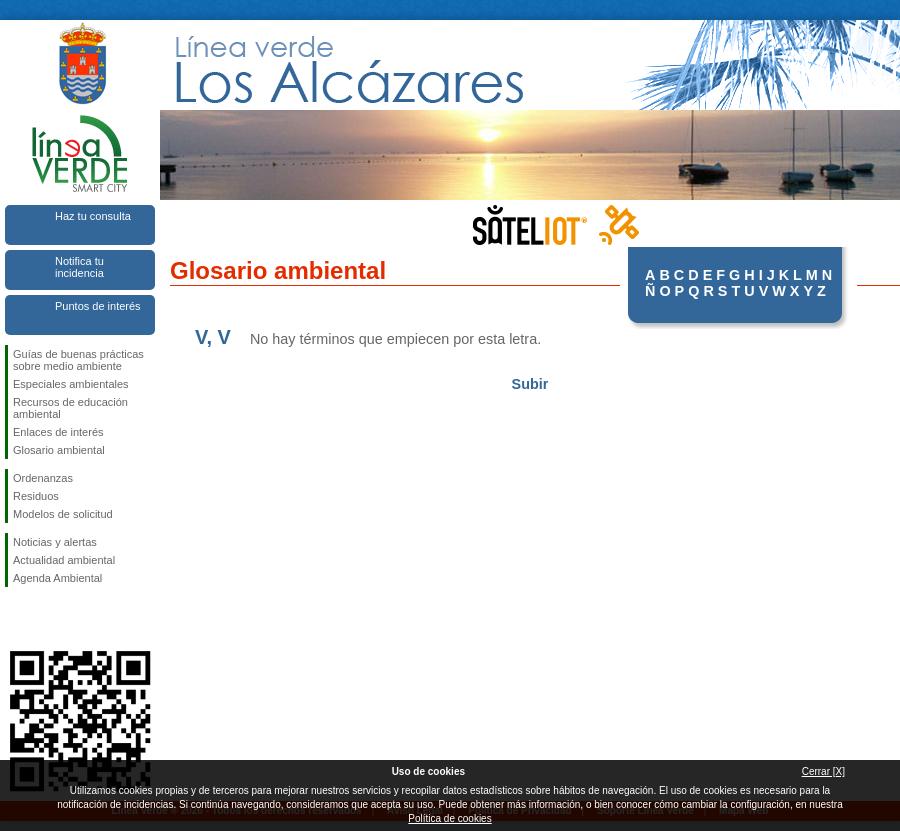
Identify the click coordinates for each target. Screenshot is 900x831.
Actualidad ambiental (64, 560)
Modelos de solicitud (63, 514)
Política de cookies (449, 818)
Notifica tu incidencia (79, 267)
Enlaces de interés (58, 432)
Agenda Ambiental (57, 578)
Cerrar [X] (823, 771)
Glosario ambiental (59, 450)
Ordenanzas (43, 478)
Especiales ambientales (71, 384)
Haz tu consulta (93, 216)
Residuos (36, 496)
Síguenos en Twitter (50, 619)
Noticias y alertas (55, 542)
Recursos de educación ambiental (70, 408)
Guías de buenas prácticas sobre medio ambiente (78, 360)
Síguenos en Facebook (17, 619)
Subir (530, 384)
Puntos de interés (98, 306)
